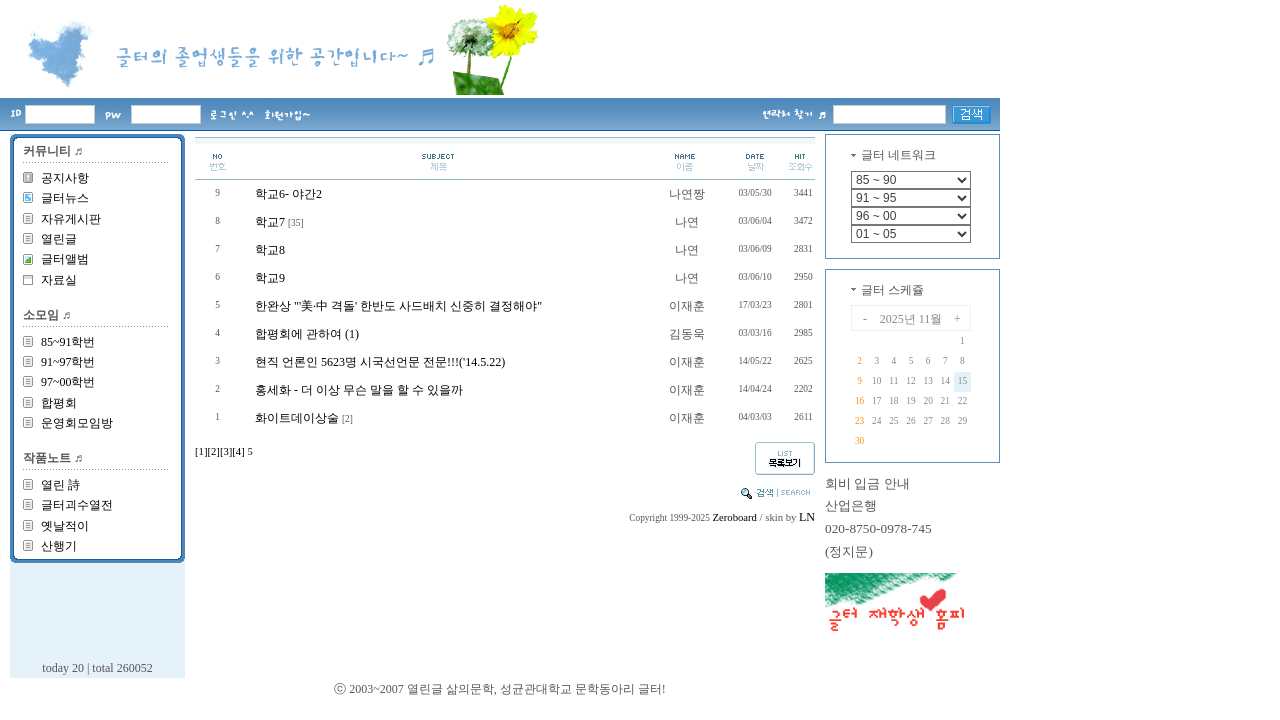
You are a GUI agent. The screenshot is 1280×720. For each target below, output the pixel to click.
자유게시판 (71, 219)
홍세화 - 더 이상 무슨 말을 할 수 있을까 (359, 390)
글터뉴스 (65, 198)
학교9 (270, 278)
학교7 (270, 222)
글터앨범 (65, 259)
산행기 (59, 546)
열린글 (59, 239)
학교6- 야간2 (288, 194)
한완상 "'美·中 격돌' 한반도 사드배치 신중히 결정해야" (398, 306)
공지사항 (65, 178)
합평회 (59, 403)
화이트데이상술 (297, 418)
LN (807, 517)
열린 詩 (60, 485)
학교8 (270, 250)
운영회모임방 (77, 423)
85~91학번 (68, 342)
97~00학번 (68, 382)
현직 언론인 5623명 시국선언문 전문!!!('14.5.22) (380, 362)
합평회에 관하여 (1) (307, 334)
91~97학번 (68, 362)
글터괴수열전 (77, 505)
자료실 (59, 280)
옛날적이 (65, 526)
